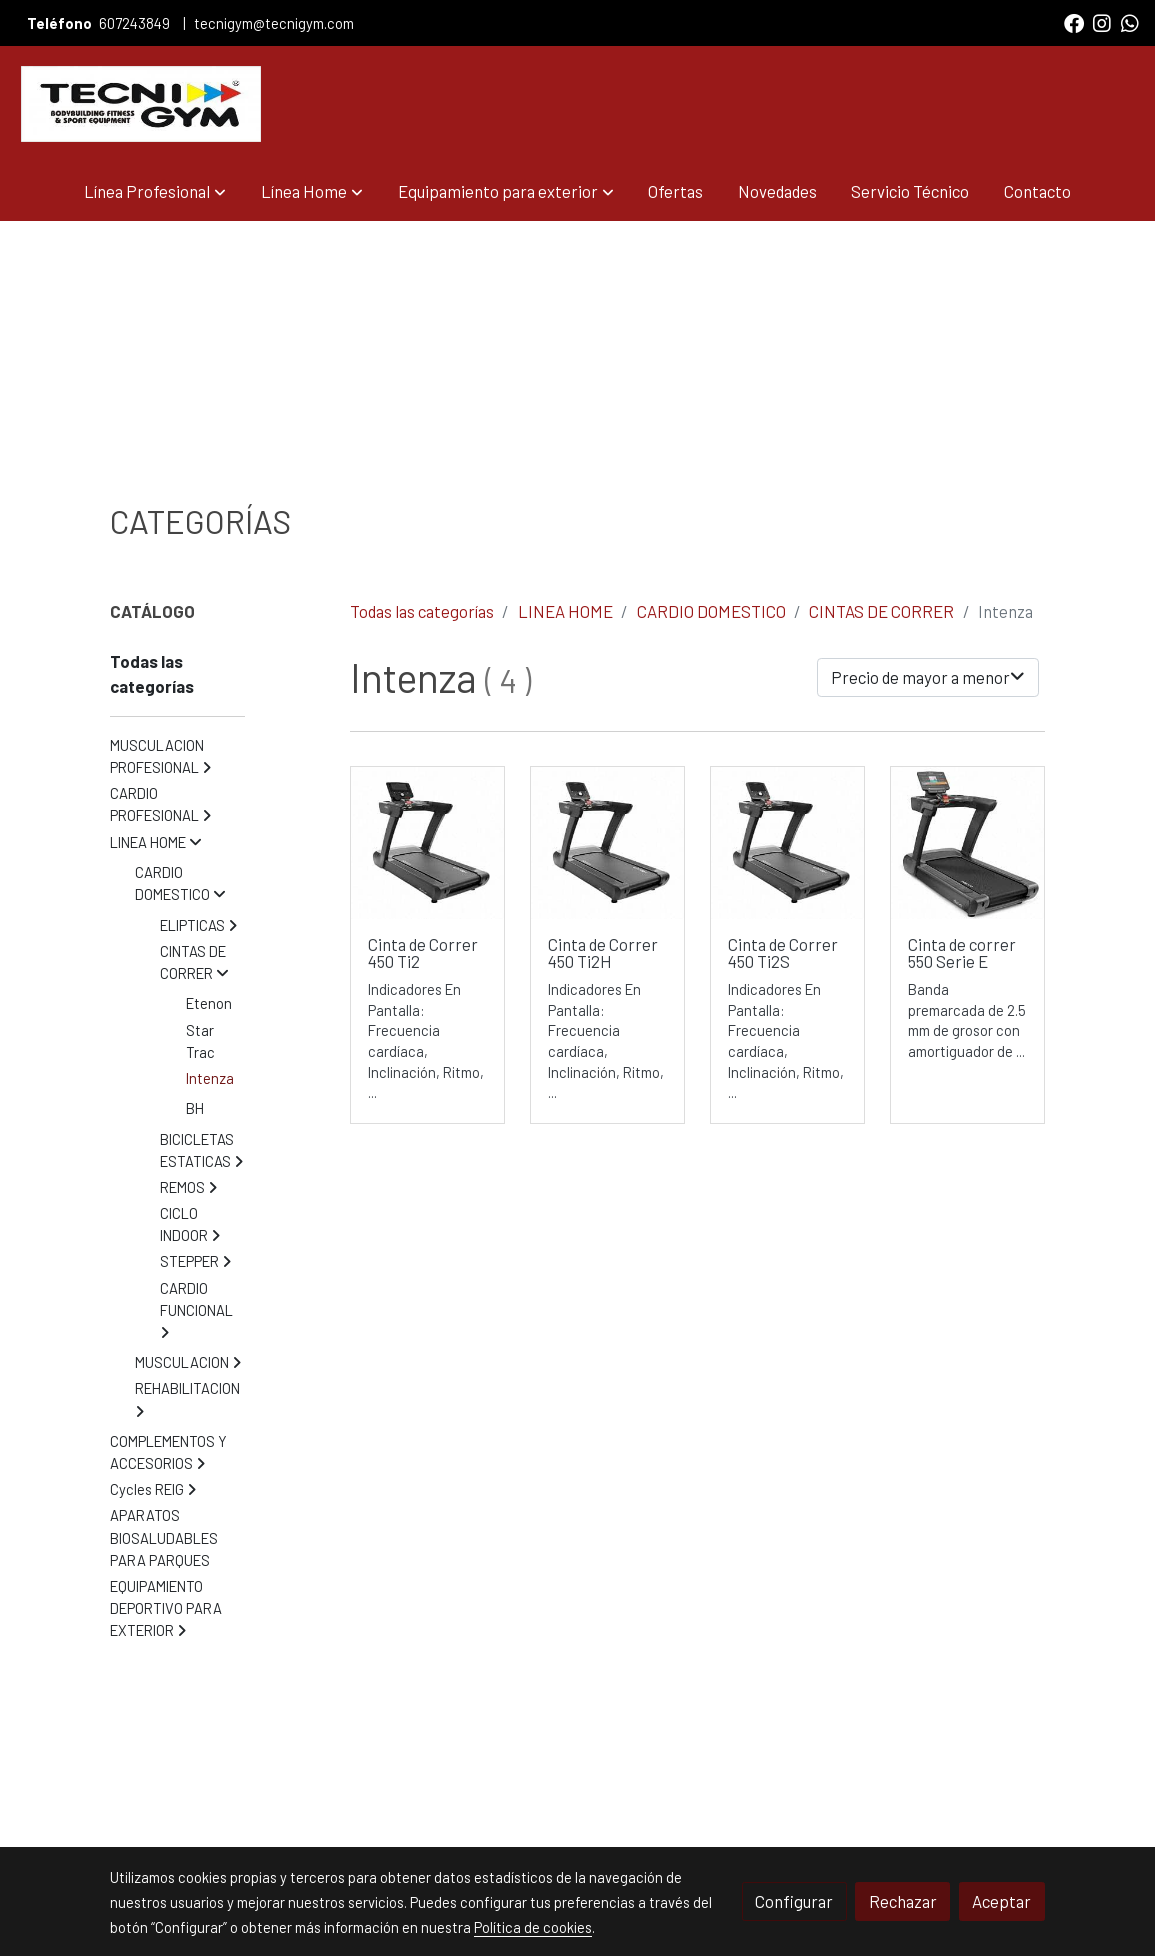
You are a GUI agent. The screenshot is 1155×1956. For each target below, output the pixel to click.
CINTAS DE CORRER (881, 611)
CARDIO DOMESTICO (711, 611)
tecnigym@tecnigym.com (274, 23)
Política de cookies (533, 1927)
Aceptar (1001, 1901)
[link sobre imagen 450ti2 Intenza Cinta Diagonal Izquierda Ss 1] (427, 843)
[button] (155, 191)
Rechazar (903, 1901)
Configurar (794, 1901)
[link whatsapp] (1130, 22)
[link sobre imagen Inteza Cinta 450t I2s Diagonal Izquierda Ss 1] (787, 843)
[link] (141, 104)
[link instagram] (1102, 22)
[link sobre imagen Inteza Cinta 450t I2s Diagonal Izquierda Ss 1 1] (607, 843)
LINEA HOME (565, 611)
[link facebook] (1074, 22)
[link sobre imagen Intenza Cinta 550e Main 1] (967, 843)
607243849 (136, 23)
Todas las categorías (422, 611)
